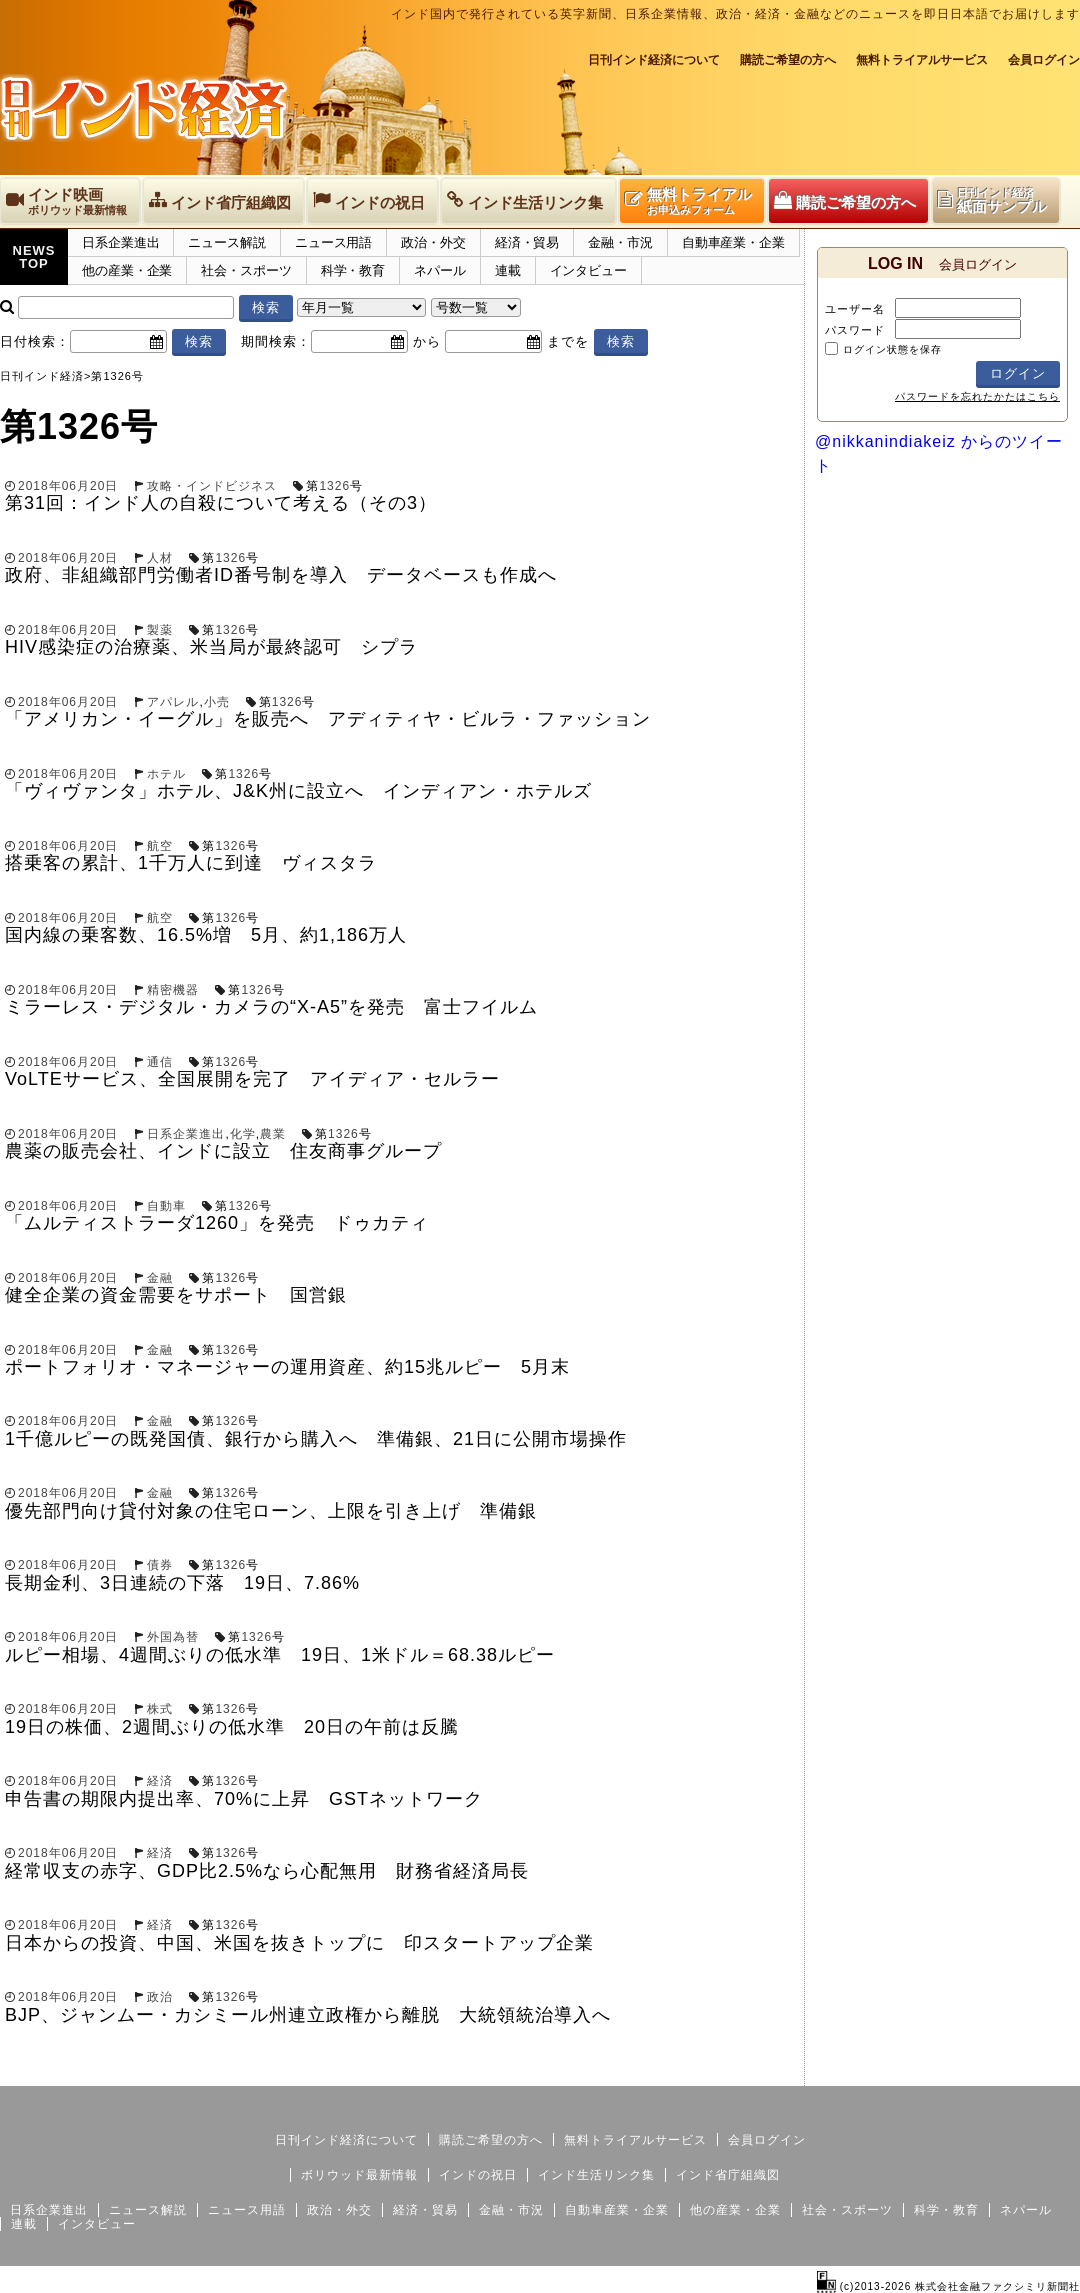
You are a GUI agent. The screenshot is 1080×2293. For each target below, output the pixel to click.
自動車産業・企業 (733, 242)
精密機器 (173, 990)
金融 (160, 1278)
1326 (334, 486)
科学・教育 (353, 270)
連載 (508, 270)
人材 (160, 558)
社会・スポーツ (246, 270)
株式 (160, 1709)
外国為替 (173, 1637)
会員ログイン (1044, 60)
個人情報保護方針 (1032, 2070)
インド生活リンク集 (596, 2175)
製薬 (160, 630)
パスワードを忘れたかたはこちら (977, 396)
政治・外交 (433, 242)
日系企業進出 (120, 242)
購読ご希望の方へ (788, 60)
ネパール (440, 270)
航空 (160, 846)
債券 (160, 1565)
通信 (160, 1062)
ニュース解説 (226, 242)
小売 (217, 702)
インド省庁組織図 (728, 2175)
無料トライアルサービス (922, 60)
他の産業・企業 (127, 270)
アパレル (173, 702)
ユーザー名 (855, 309)
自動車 (166, 1206)
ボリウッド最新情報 (359, 2175)
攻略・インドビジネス (212, 486)
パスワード (855, 330)
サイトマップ (928, 2070)
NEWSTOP (34, 257)
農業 (273, 1134)
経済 (160, 1781)
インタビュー (588, 270)
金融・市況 (620, 242)
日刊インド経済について (654, 60)
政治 (160, 1997)
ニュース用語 (333, 242)
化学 (243, 1134)
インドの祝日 (478, 2175)
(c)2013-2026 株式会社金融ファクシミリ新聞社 (948, 2286)
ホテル (166, 774)
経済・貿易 (527, 242)
